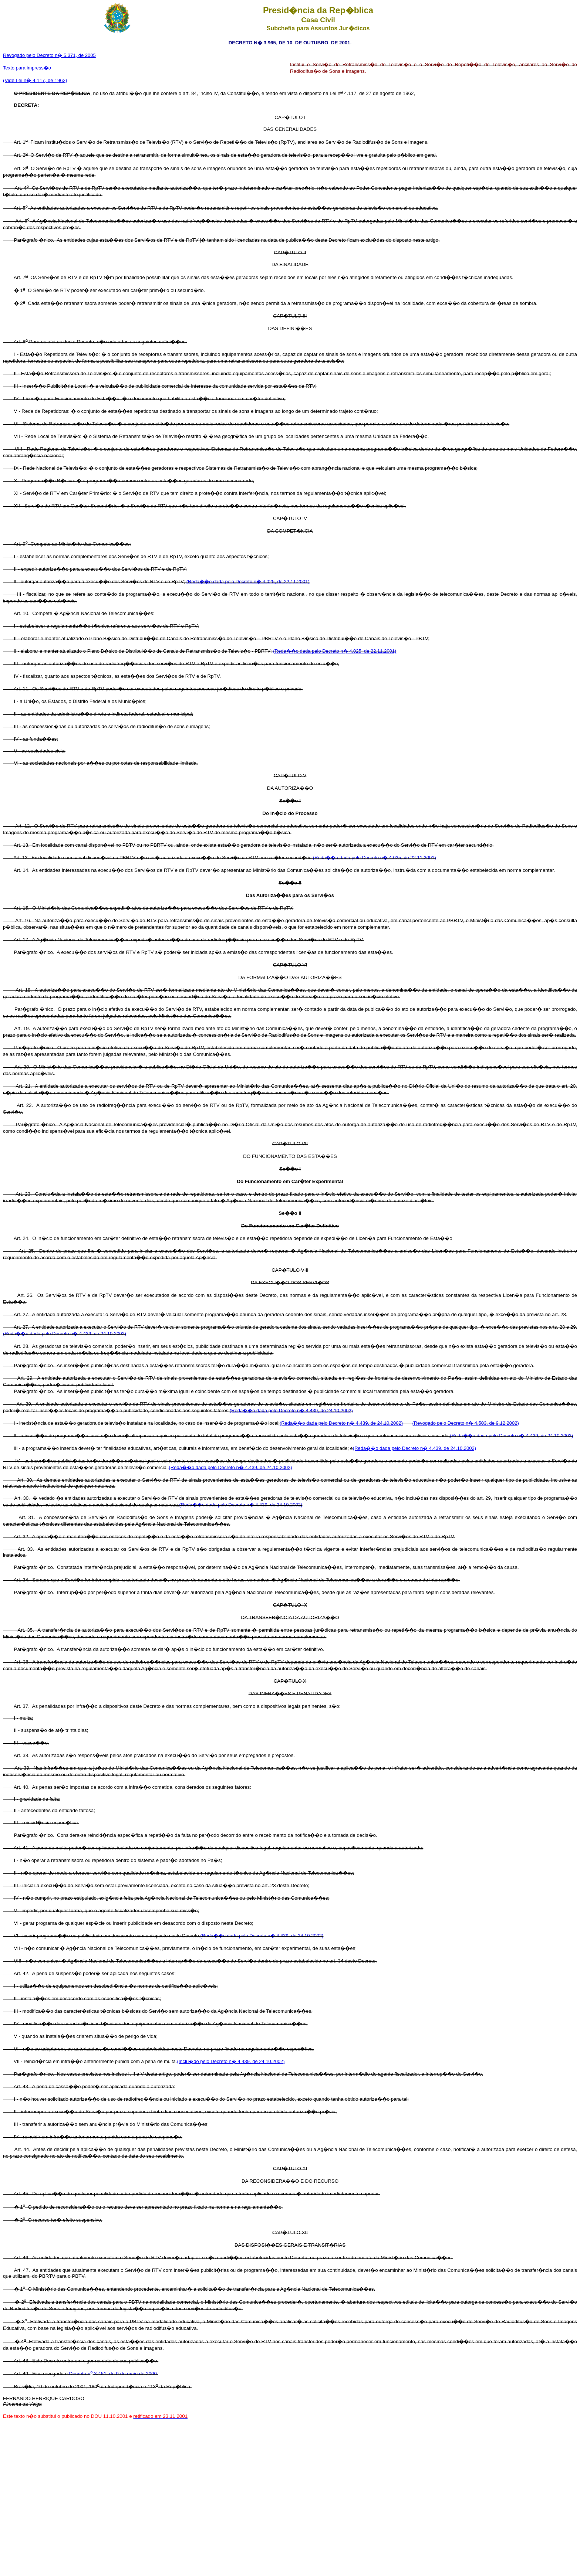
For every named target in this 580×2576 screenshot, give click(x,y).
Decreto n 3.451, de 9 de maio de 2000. (113, 2373)
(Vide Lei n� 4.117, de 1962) (35, 80)
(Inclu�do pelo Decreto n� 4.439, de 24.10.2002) (230, 2061)
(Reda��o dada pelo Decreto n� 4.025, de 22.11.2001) (248, 581)
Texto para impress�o (27, 68)
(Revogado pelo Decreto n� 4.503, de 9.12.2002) (465, 1423)
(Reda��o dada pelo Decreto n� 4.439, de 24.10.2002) (64, 1333)
